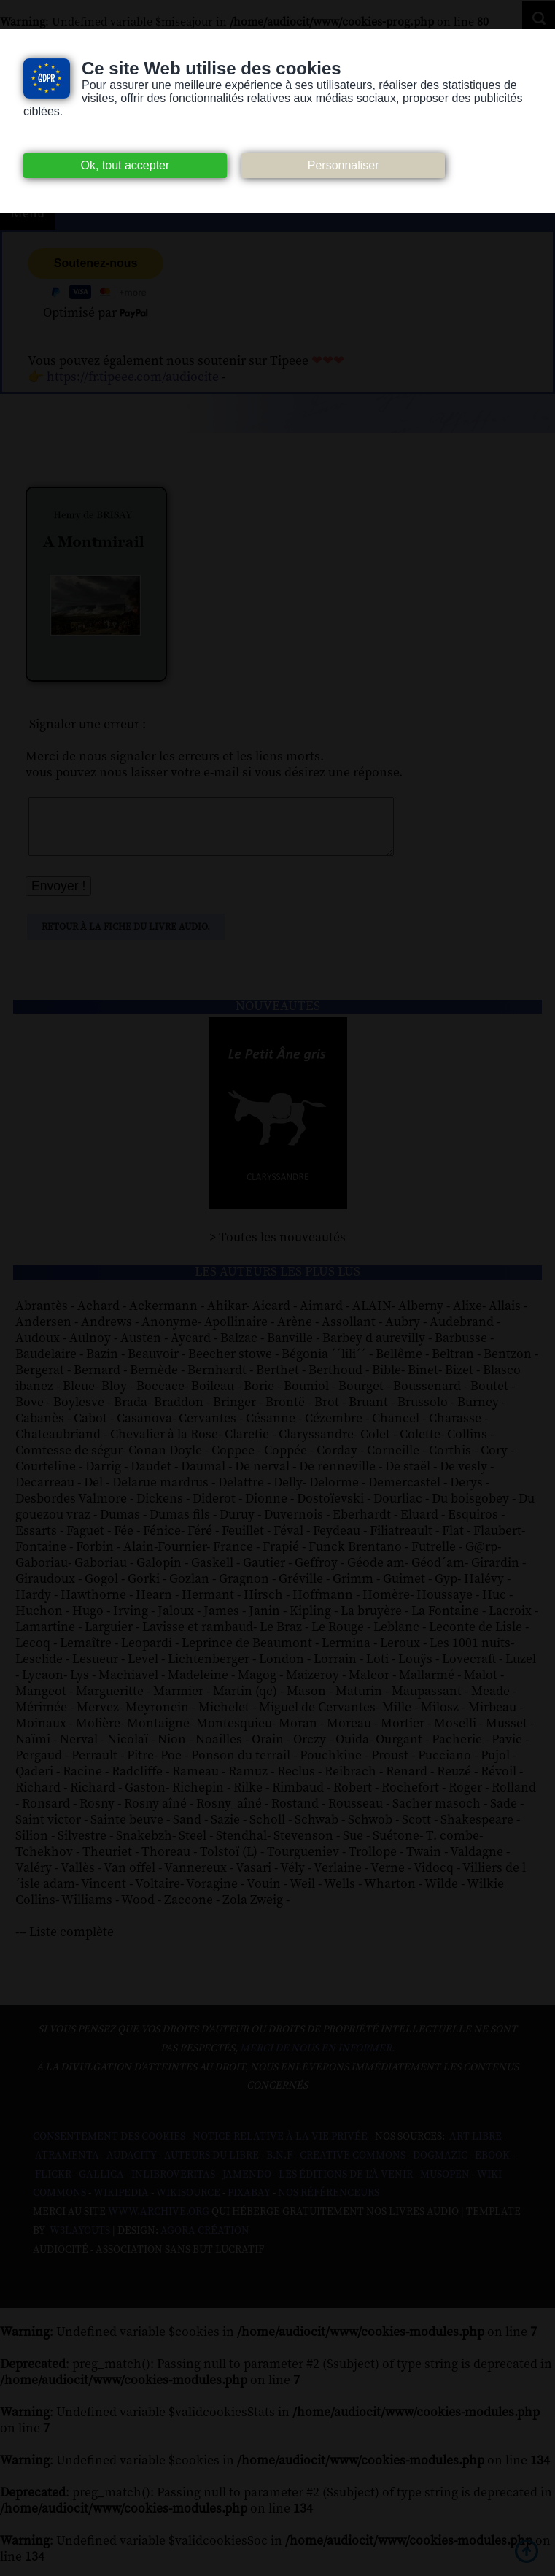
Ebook (492, 2166)
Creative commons (352, 2166)
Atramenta (67, 2166)
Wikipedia (121, 2203)
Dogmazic (440, 2166)
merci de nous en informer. (317, 2059)
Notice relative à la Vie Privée (281, 2147)
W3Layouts (78, 2241)
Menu (27, 214)
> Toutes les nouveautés (277, 1249)
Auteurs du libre (211, 2166)
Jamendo (246, 2185)
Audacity (131, 2166)
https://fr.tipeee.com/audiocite (133, 377)
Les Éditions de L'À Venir (346, 2185)
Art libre (475, 2147)
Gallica (101, 2185)
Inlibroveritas (173, 2185)
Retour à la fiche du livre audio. (126, 938)
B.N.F (279, 2166)
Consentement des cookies (109, 2147)
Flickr (53, 2185)
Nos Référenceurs (328, 2203)
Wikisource (188, 2203)
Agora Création (204, 2241)
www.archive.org (158, 2222)
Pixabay (249, 2203)
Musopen (445, 2185)
